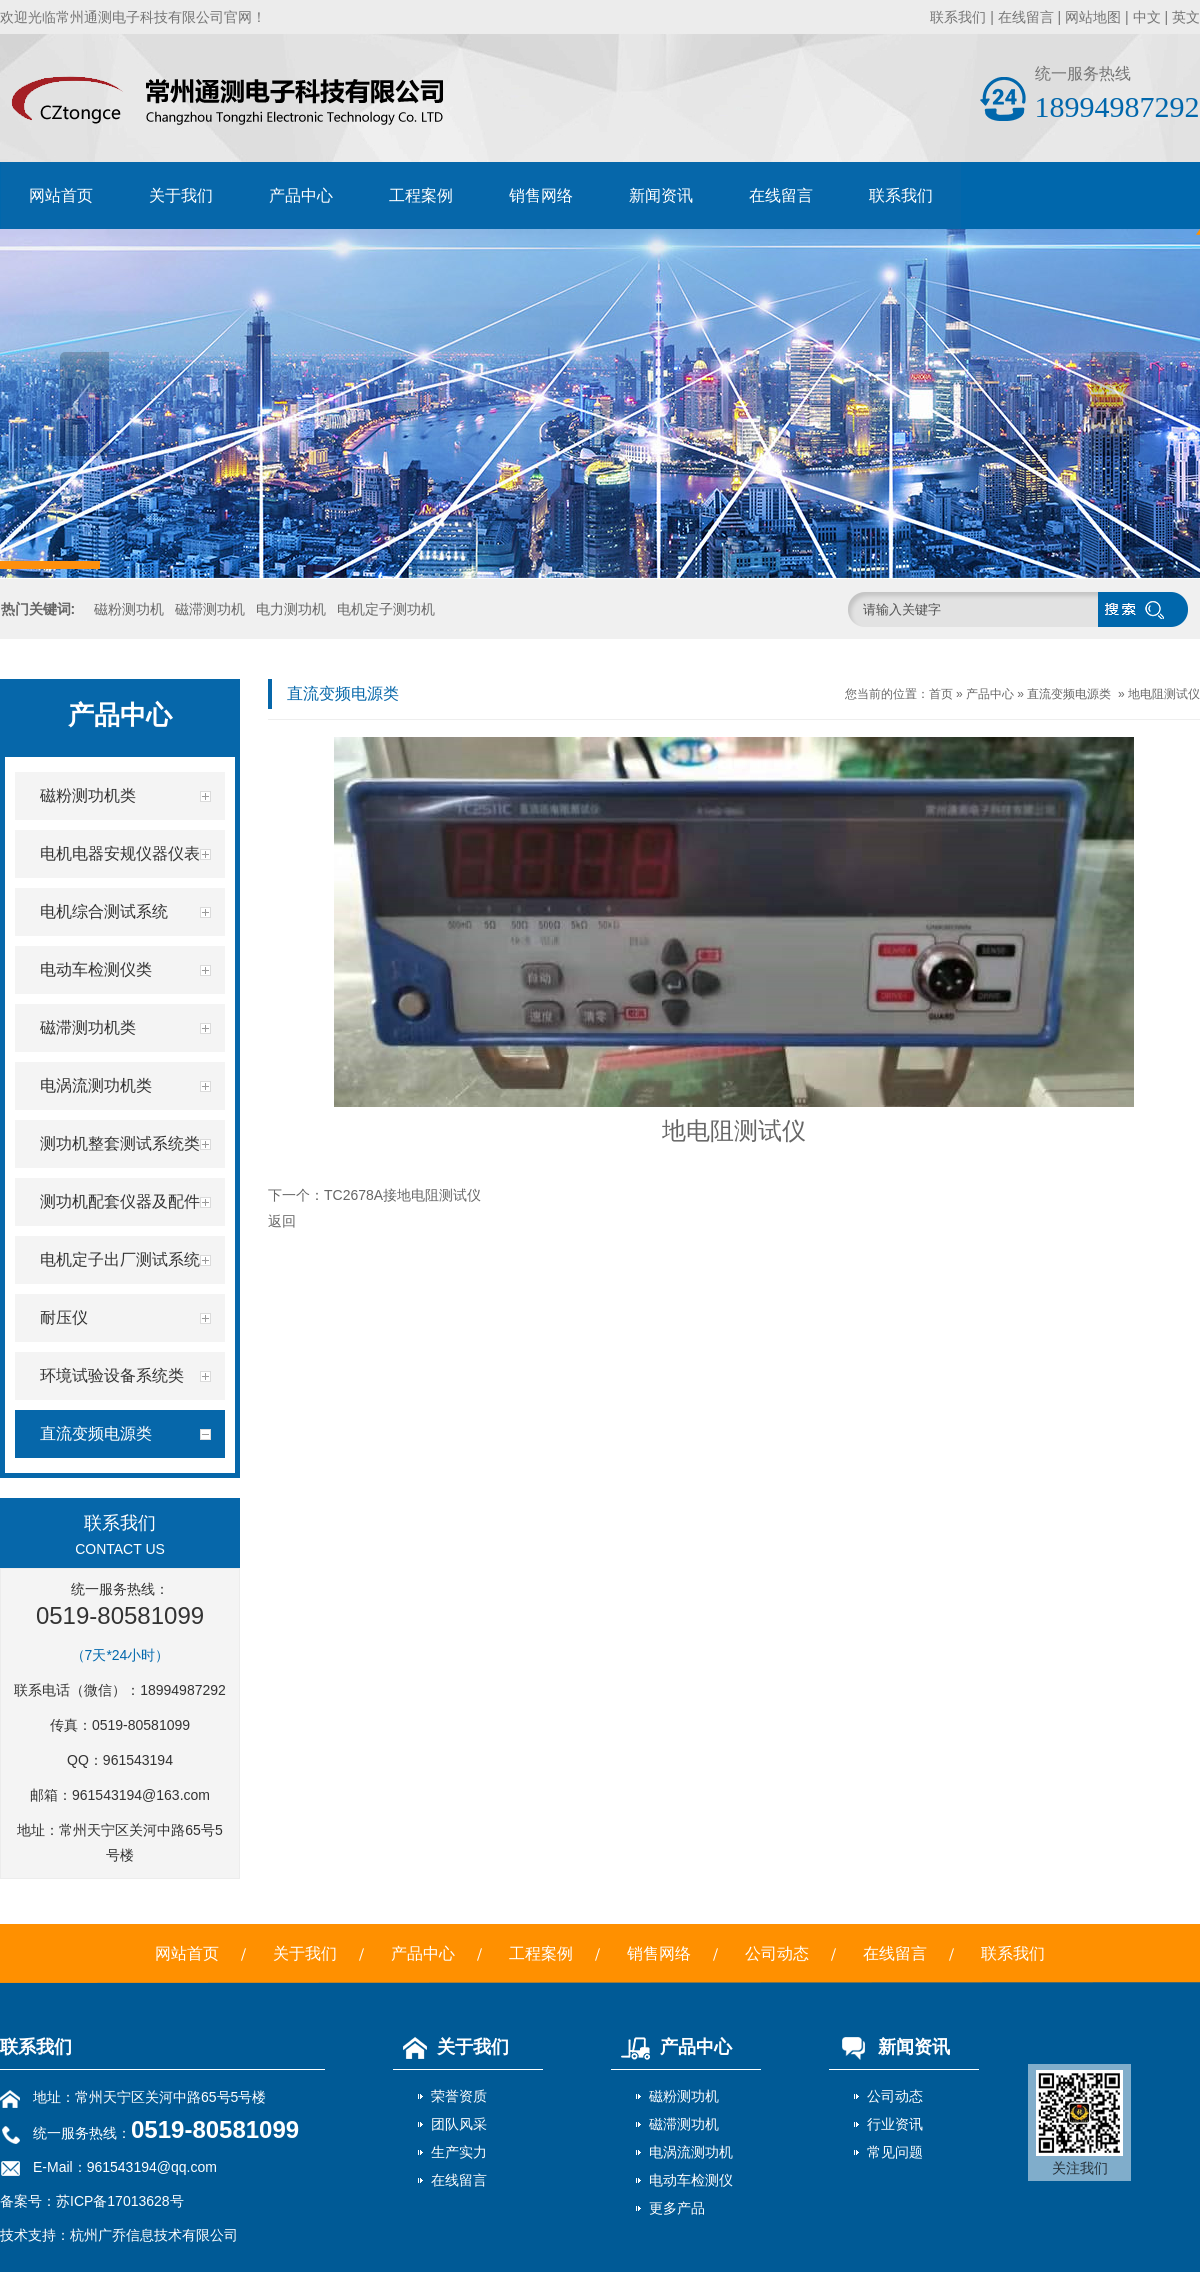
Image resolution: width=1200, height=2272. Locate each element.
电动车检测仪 (691, 2180)
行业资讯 (895, 2124)
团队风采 (459, 2124)
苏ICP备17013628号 (120, 2201)
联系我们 (958, 17)
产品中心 (301, 195)
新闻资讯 (661, 195)
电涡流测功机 (691, 2152)
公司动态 (777, 1953)
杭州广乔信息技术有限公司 (154, 2235)
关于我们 (181, 195)
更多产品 (677, 2208)
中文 (1147, 17)
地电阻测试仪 (1164, 694)
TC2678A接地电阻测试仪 (402, 1195)
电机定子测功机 (386, 609)
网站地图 (1093, 17)
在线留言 (1026, 17)
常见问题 (895, 2152)
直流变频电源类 (1069, 694)
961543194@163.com (141, 1795)
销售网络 (541, 195)
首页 (941, 694)
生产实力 (459, 2152)
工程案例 (421, 195)
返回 (282, 1221)
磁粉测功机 (129, 609)
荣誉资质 (459, 2096)
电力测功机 (291, 609)
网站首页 (61, 195)
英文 (1186, 17)
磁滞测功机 (210, 609)
